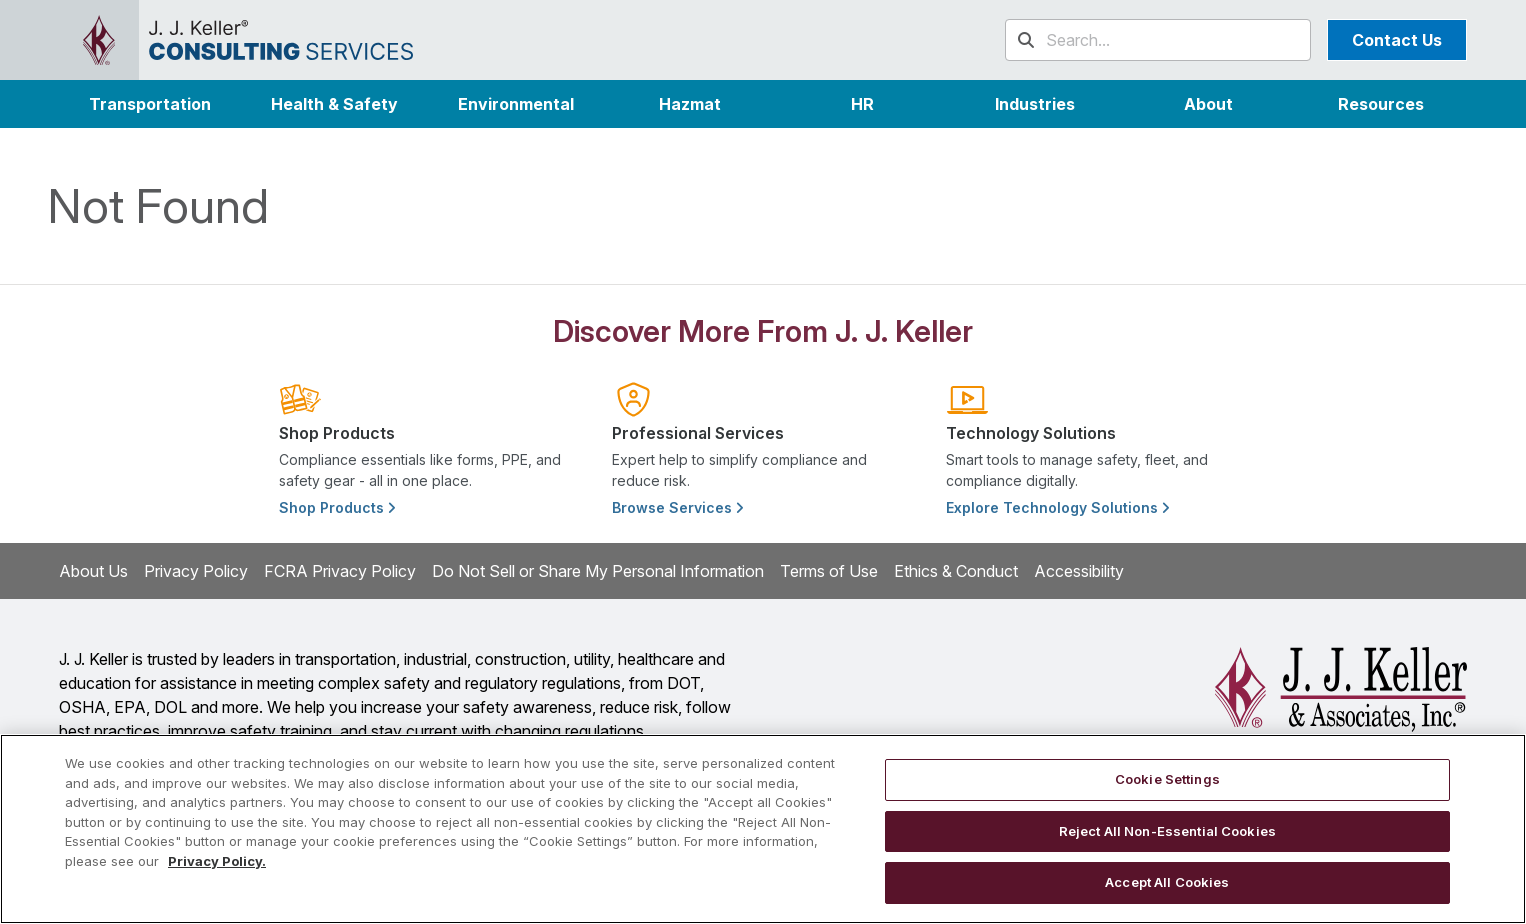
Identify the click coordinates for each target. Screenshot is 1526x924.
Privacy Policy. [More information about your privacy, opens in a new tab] (217, 861)
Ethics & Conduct (956, 571)
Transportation (150, 104)
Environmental (516, 104)
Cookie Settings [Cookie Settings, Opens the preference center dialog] (1167, 779)
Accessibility (1079, 571)
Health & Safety (334, 104)
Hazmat (690, 104)
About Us (93, 571)
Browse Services (677, 507)
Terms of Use (829, 571)
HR (862, 104)
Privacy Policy (196, 571)
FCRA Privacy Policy (340, 571)
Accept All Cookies (1167, 882)
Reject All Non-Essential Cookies (1167, 831)
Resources (1381, 104)
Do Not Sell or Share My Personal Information (598, 571)
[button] (1035, 104)
